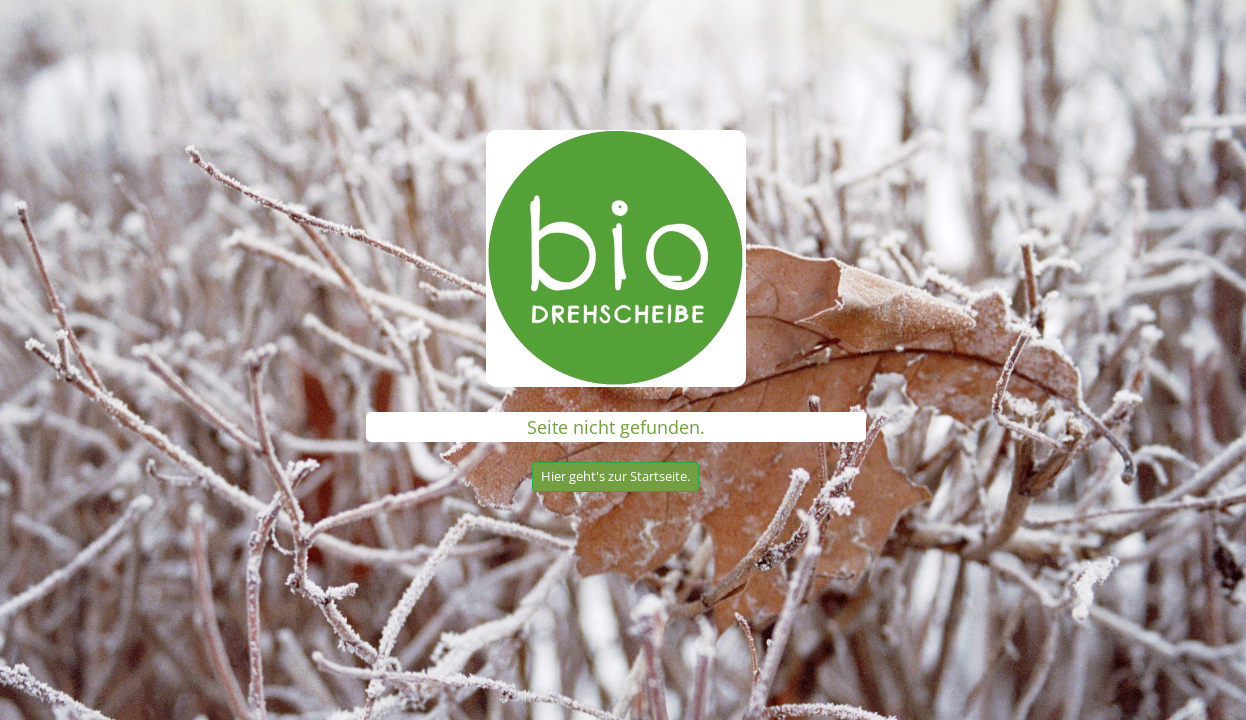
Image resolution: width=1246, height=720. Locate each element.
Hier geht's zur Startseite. (615, 476)
